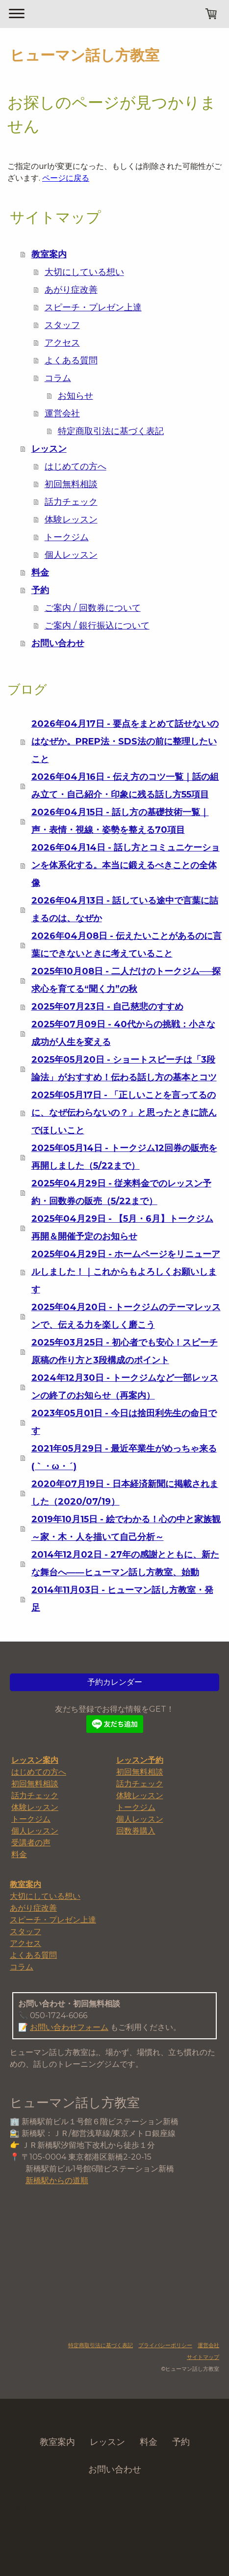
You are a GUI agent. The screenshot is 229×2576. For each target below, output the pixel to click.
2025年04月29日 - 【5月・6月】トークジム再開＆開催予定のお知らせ (122, 1227)
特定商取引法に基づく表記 (111, 431)
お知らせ (75, 395)
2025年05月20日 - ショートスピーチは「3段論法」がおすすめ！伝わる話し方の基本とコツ (124, 1068)
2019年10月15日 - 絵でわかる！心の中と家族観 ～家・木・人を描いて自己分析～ (126, 1528)
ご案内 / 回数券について (93, 608)
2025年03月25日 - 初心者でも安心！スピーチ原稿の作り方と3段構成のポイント (124, 1351)
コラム (58, 378)
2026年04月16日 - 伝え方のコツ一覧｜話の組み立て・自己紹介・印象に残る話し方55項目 (125, 785)
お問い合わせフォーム (69, 2027)
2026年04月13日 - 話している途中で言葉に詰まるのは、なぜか (124, 909)
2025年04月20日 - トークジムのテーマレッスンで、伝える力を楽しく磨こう (126, 1316)
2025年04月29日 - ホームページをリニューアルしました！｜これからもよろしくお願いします (125, 1272)
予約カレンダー (114, 1682)
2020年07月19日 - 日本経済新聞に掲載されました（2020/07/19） (124, 1493)
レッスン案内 (34, 1760)
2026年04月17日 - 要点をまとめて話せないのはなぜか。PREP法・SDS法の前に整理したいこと (125, 741)
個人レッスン (71, 554)
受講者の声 (31, 1842)
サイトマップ (203, 2357)
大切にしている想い (84, 272)
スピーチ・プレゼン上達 (93, 307)
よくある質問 (71, 360)
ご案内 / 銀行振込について (97, 625)
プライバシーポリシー (165, 2345)
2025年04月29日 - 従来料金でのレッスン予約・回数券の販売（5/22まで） (121, 1192)
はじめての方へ (75, 466)
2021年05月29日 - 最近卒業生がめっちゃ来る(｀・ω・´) (124, 1457)
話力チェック (71, 501)
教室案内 (49, 254)
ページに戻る (65, 177)
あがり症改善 (71, 289)
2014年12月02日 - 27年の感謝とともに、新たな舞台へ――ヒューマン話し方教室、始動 (125, 1563)
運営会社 (62, 413)
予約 (40, 590)
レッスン (49, 448)
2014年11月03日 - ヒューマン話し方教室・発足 (122, 1599)
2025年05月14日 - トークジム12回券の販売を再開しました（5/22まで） (124, 1157)
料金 (40, 572)
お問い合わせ (57, 643)
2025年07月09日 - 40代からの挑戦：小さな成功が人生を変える (123, 1033)
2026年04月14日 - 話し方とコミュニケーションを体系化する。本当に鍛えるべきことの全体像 (125, 865)
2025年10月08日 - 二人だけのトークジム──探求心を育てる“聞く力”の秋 (126, 980)
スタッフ (62, 325)
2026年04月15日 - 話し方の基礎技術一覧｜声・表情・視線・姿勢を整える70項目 (120, 821)
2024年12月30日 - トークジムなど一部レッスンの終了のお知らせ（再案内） (124, 1386)
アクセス (62, 342)
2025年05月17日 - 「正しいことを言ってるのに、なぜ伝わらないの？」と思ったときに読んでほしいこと (124, 1113)
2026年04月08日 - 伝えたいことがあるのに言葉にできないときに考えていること (126, 945)
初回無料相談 (71, 484)
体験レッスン (71, 519)
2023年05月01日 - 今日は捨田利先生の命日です (124, 1422)
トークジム (67, 537)
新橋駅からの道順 (56, 2180)
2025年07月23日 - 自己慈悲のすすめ (107, 1006)
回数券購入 (135, 1831)
